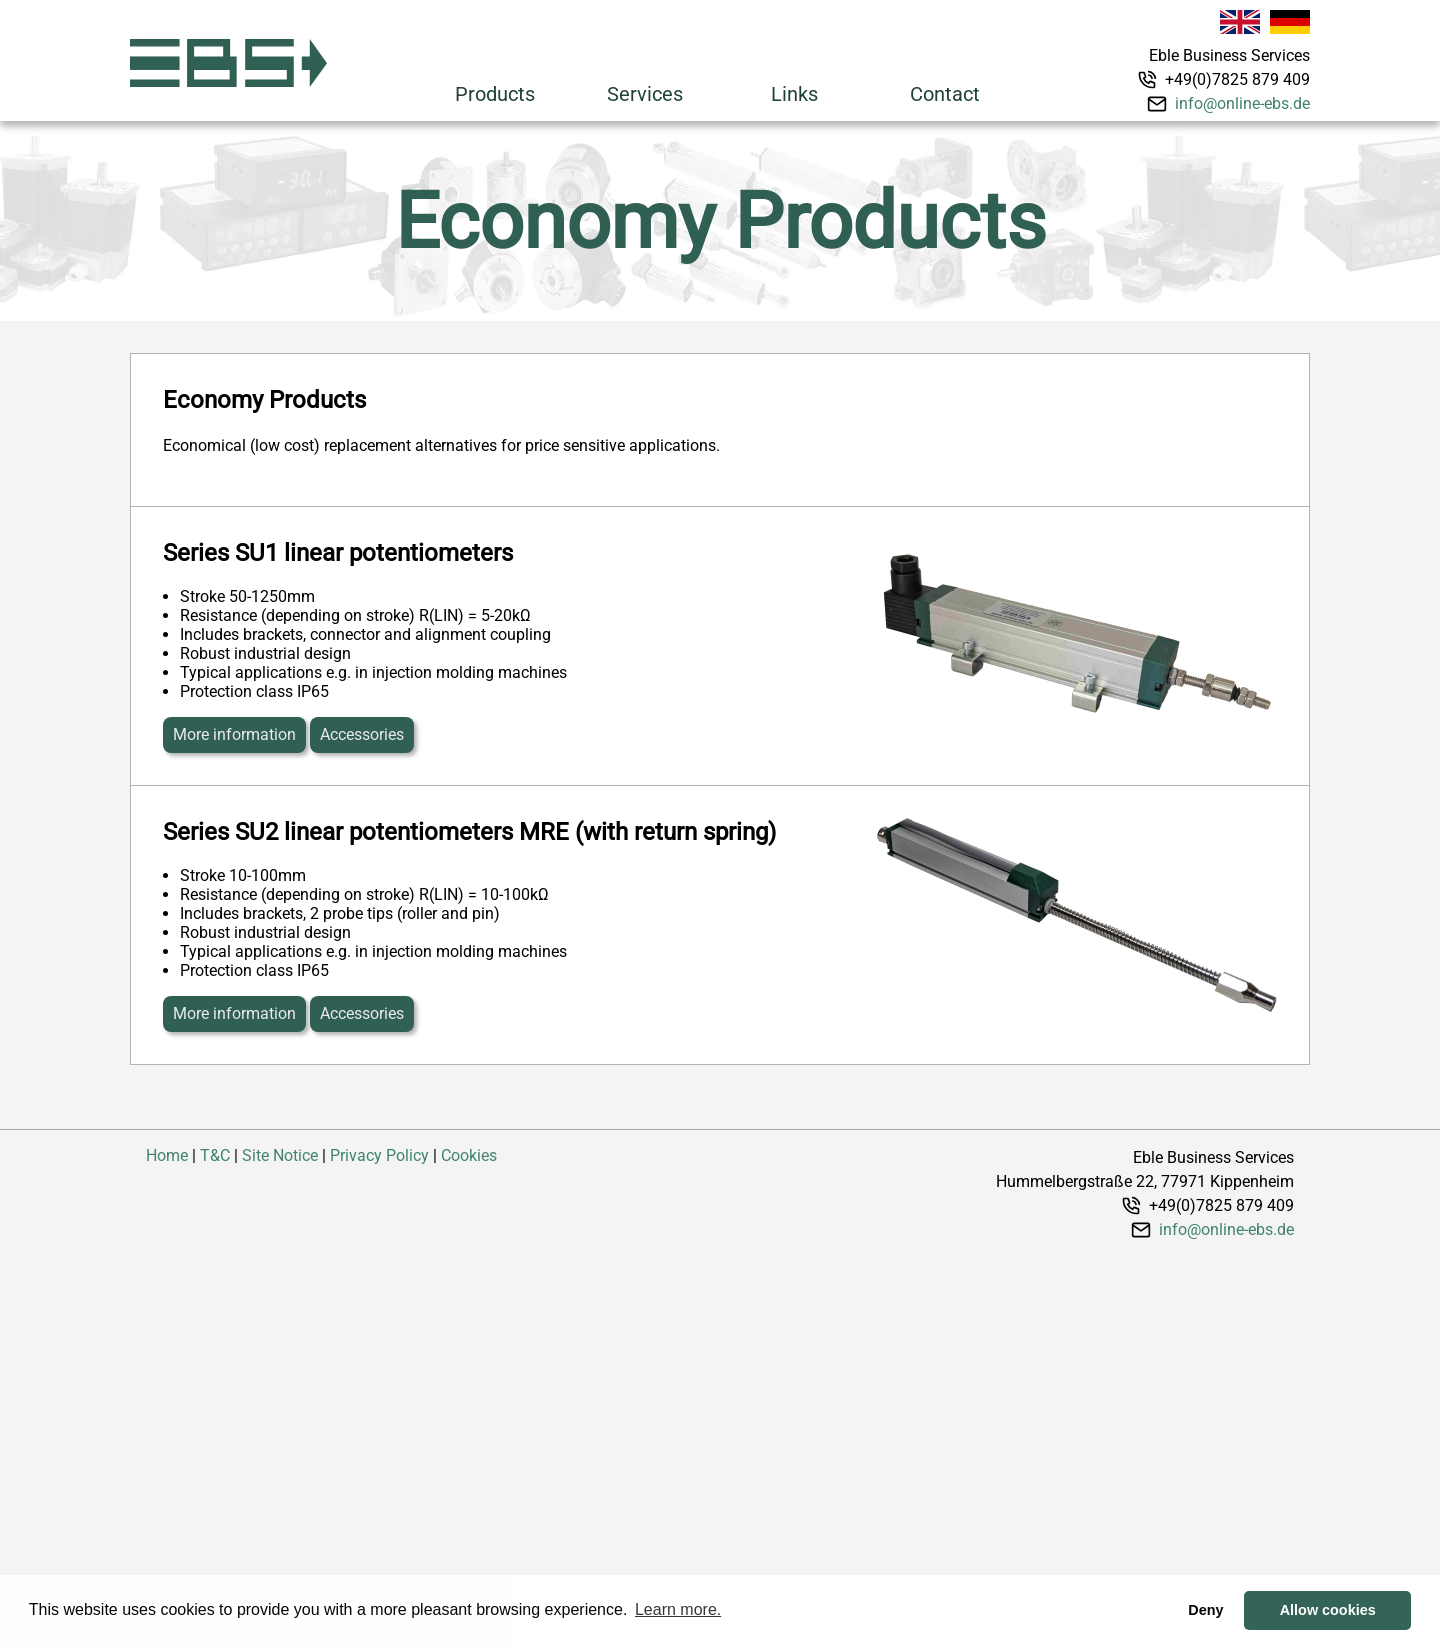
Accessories (362, 734)
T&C (215, 1155)
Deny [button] (1205, 1610)
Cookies (469, 1155)
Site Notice (280, 1155)
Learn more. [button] (678, 1609)
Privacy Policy (379, 1155)
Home (167, 1155)
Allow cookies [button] (1328, 1610)
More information (234, 734)
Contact (945, 94)
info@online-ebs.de (1242, 103)
